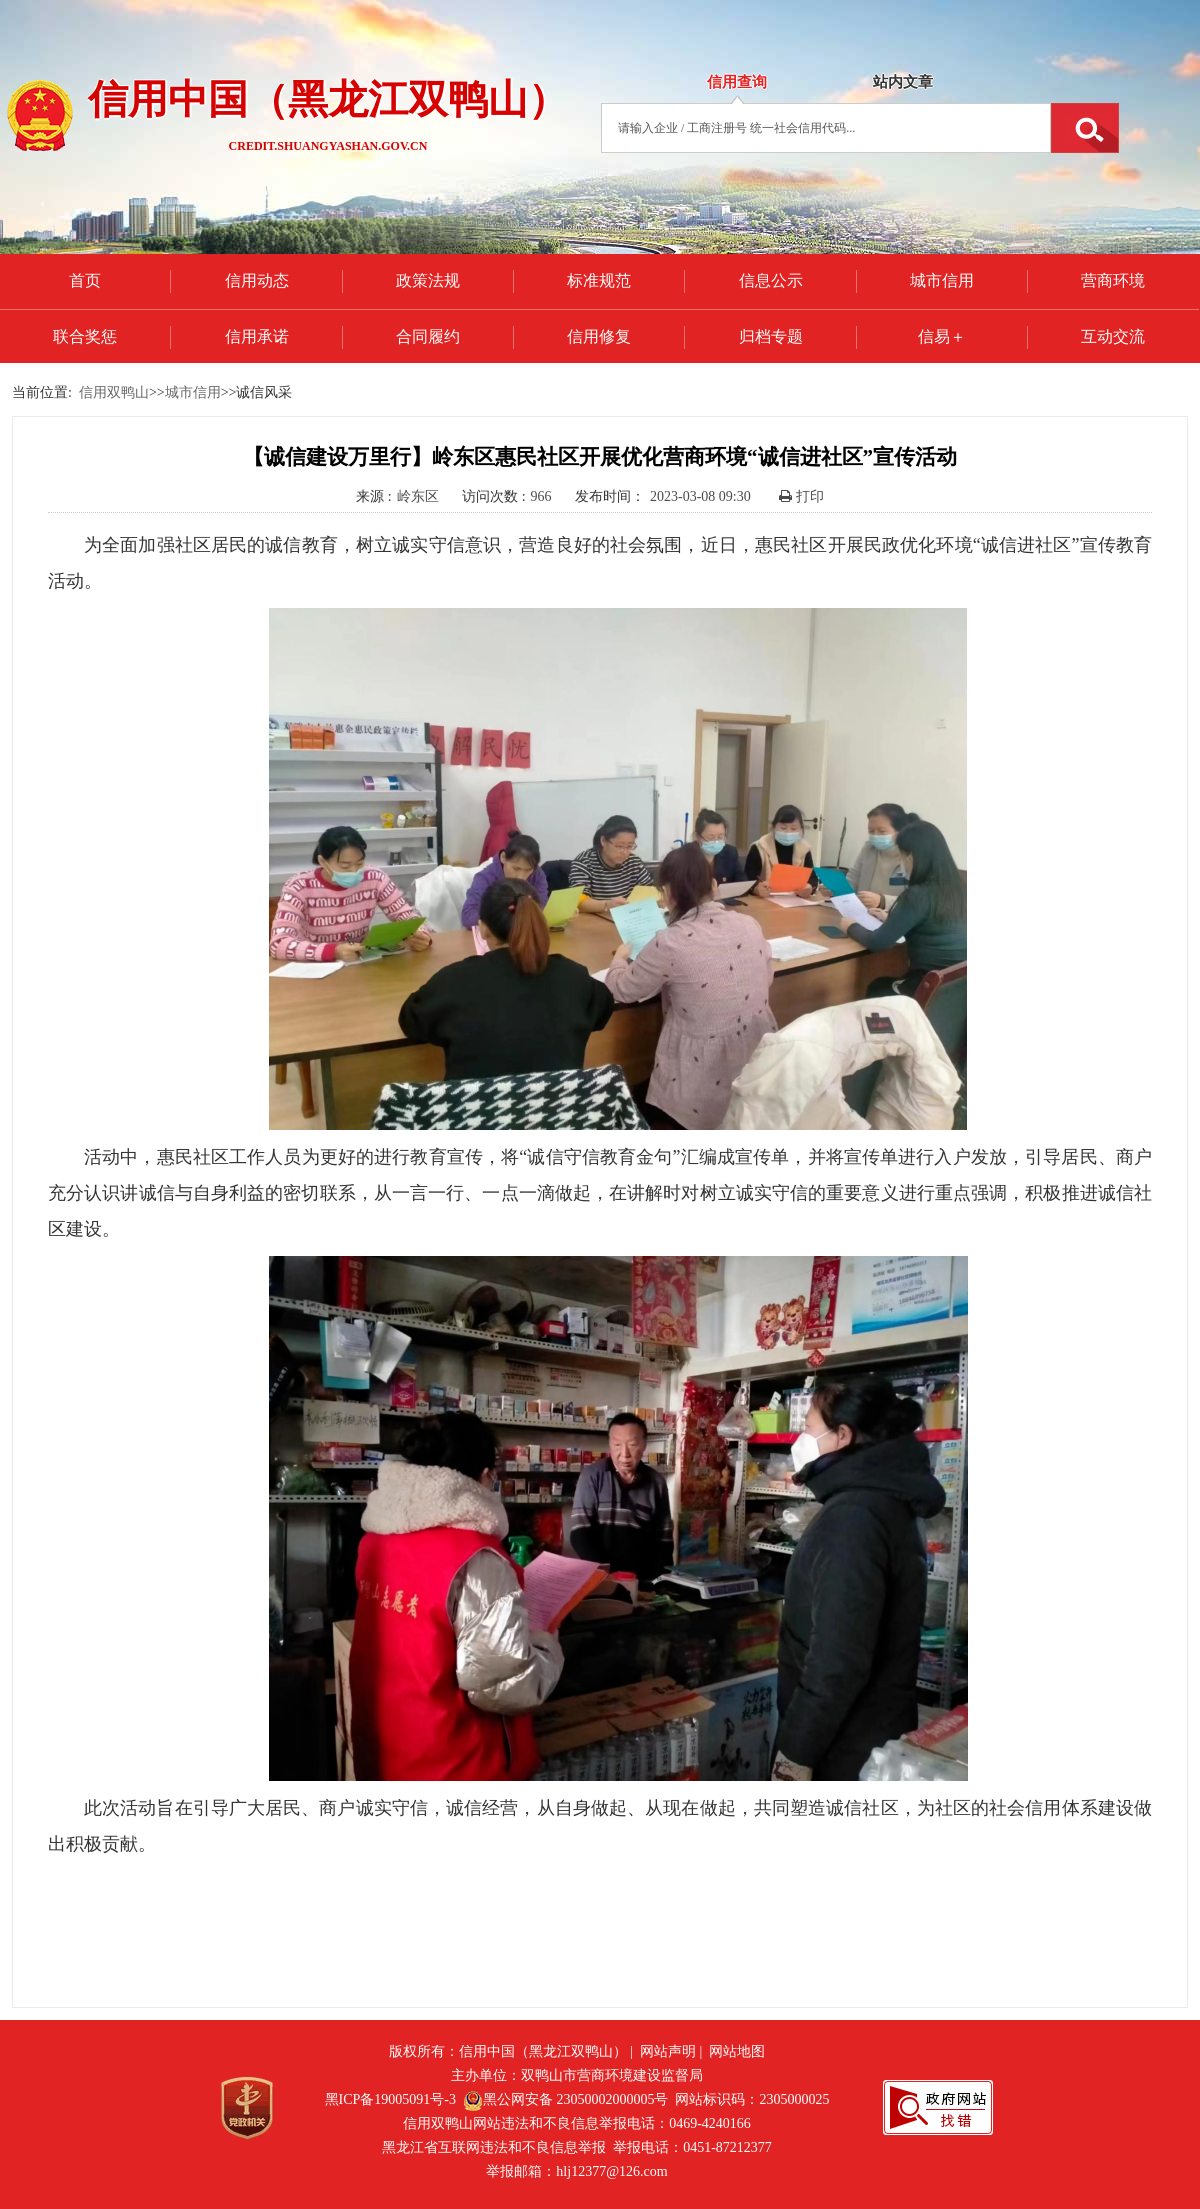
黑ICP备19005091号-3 (390, 2099)
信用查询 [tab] (737, 82)
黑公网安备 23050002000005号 (566, 2099)
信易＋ (942, 336)
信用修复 (599, 336)
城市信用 (942, 280)
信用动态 (257, 280)
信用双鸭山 (114, 392)
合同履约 (428, 336)
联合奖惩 (85, 336)
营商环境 (1113, 280)
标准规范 (599, 280)
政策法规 (428, 280)
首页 (85, 280)
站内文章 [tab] (903, 82)
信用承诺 (257, 336)
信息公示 (771, 280)
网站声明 (668, 2051)
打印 (801, 496)
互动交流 (1113, 336)
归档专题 (771, 336)
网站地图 (737, 2051)
